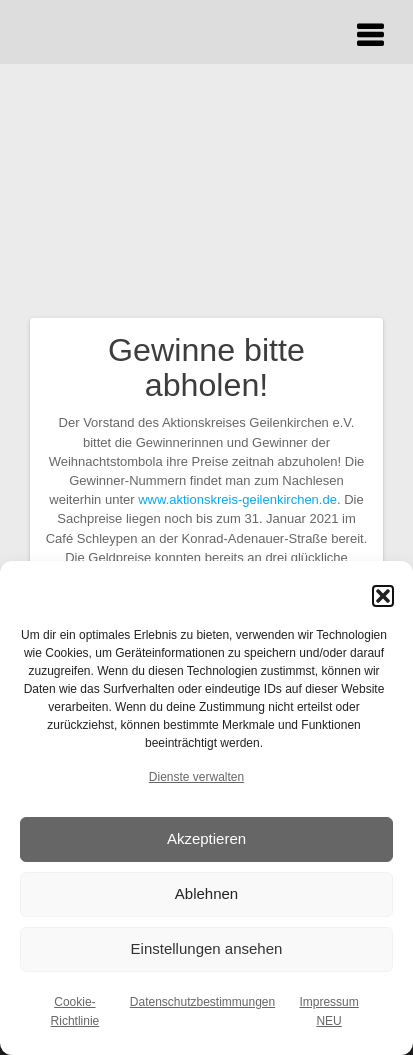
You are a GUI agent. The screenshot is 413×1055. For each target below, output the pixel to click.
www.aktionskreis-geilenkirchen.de (237, 499)
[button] (383, 596)
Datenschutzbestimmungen (202, 1002)
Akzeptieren (206, 838)
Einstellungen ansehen (207, 948)
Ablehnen (206, 893)
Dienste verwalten (196, 777)
